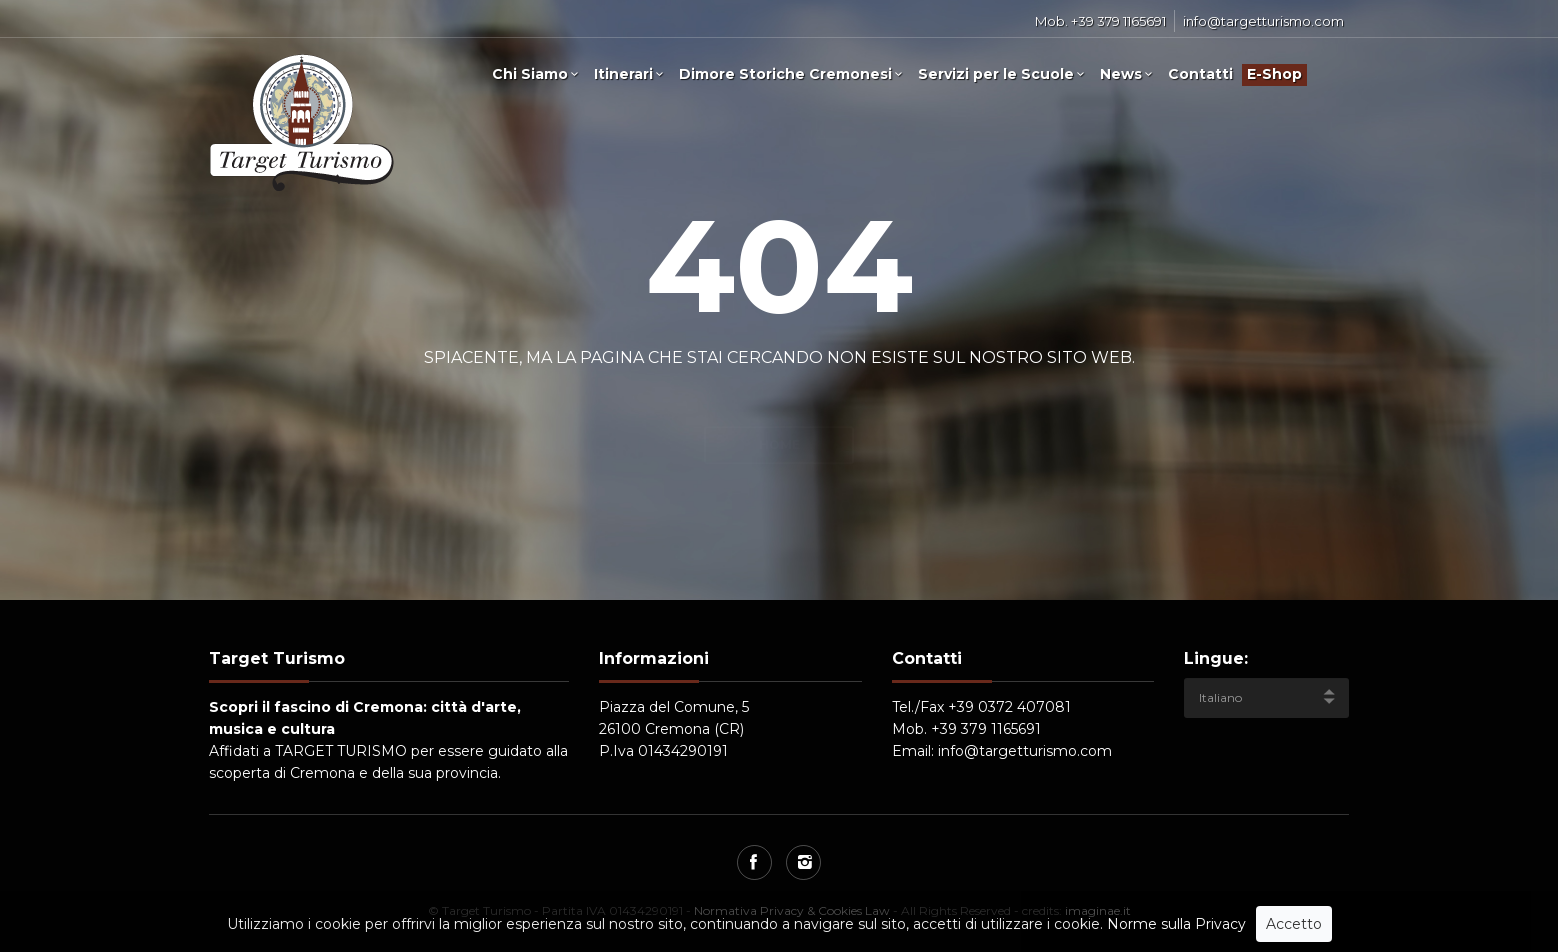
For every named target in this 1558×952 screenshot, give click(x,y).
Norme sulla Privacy (1176, 924)
